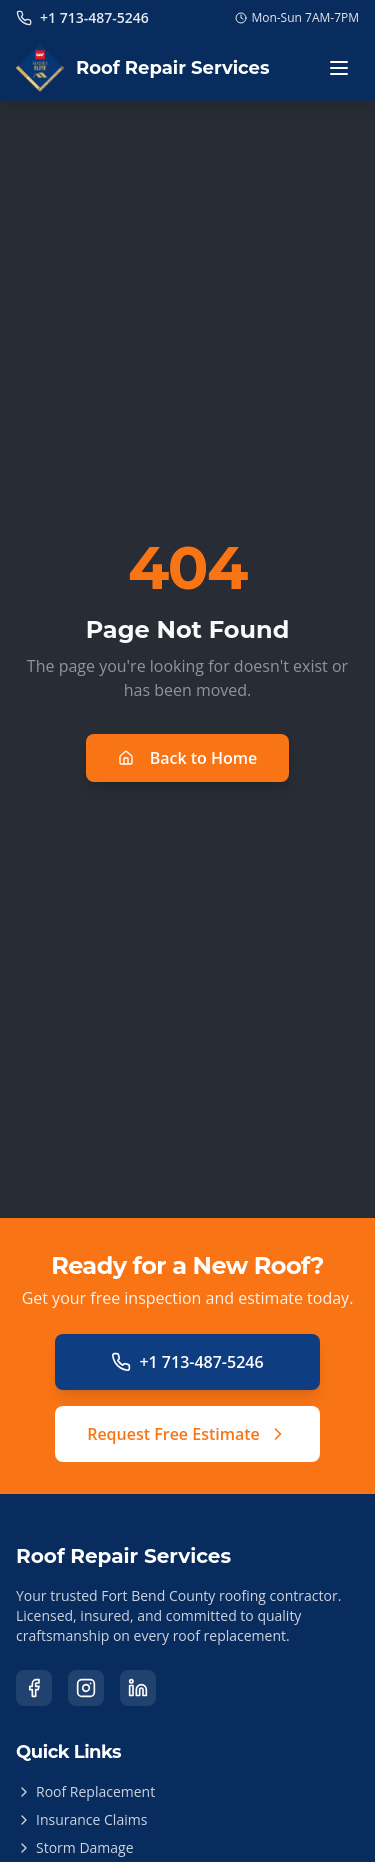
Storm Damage (75, 1847)
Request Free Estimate (187, 1434)
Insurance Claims (81, 1819)
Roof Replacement (85, 1791)
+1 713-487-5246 (187, 1362)
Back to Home (188, 758)
